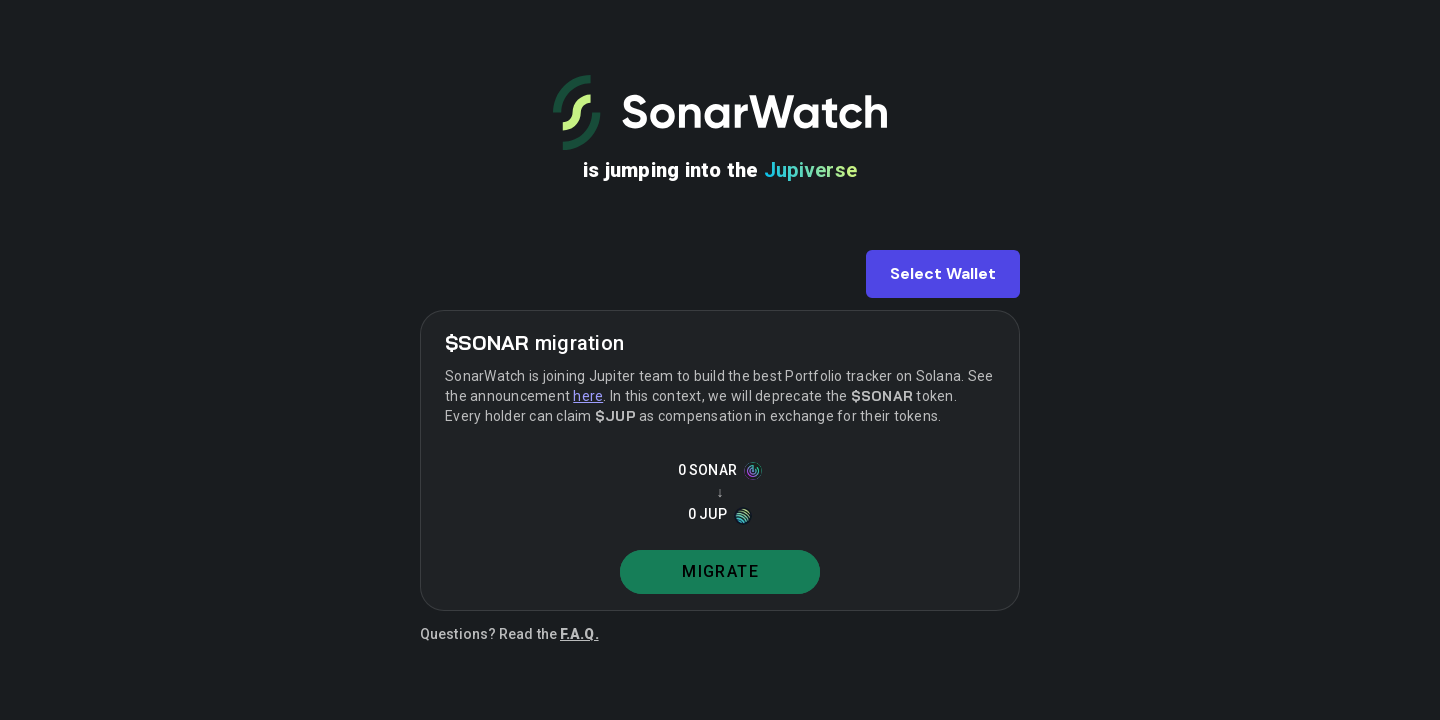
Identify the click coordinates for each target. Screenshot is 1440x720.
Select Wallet (943, 273)
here (588, 396)
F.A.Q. (579, 634)
